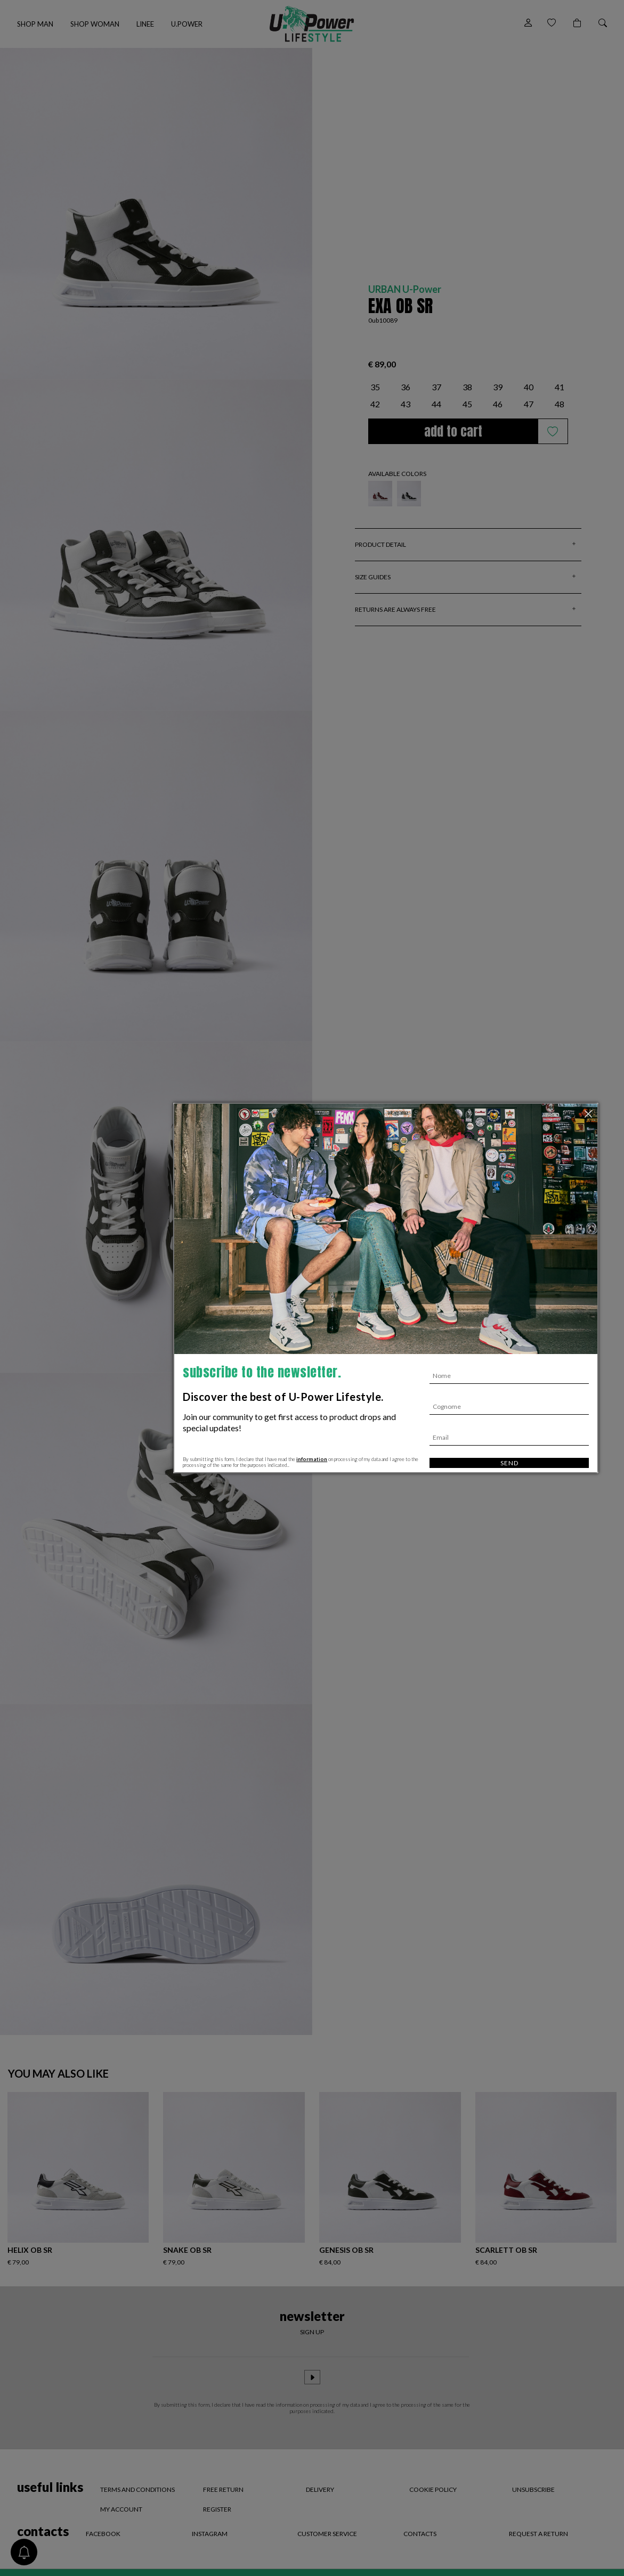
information (311, 1459)
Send (509, 1463)
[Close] (588, 1113)
